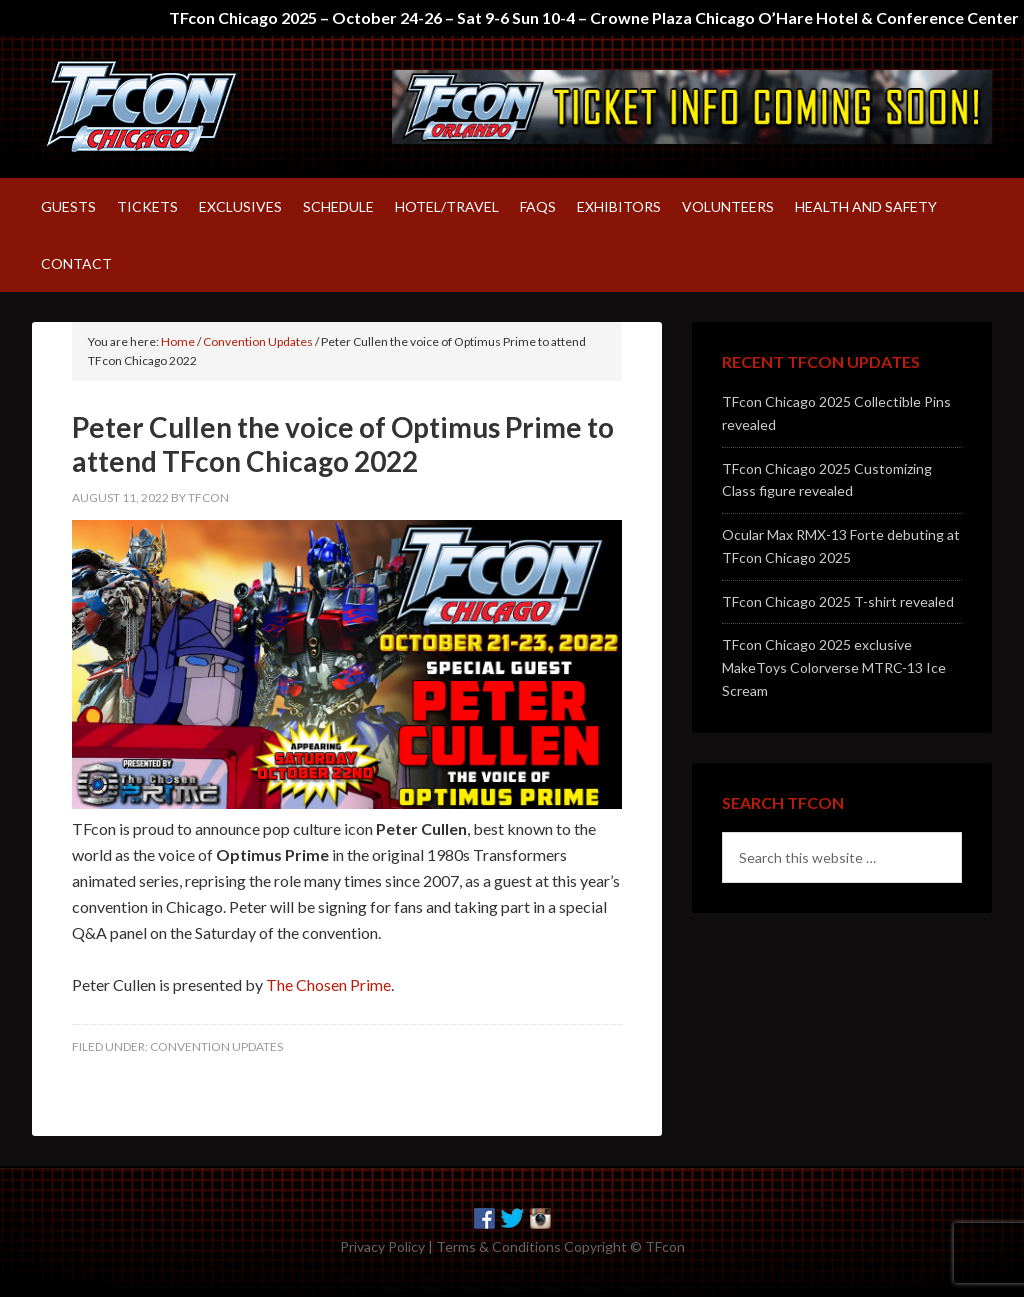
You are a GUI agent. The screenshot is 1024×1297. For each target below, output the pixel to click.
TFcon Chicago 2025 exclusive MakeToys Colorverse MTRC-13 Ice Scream (834, 665)
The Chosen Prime (328, 982)
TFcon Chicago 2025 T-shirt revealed (838, 599)
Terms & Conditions (498, 1244)
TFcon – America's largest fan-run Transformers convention (202, 106)
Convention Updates (216, 1044)
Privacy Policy (382, 1244)
